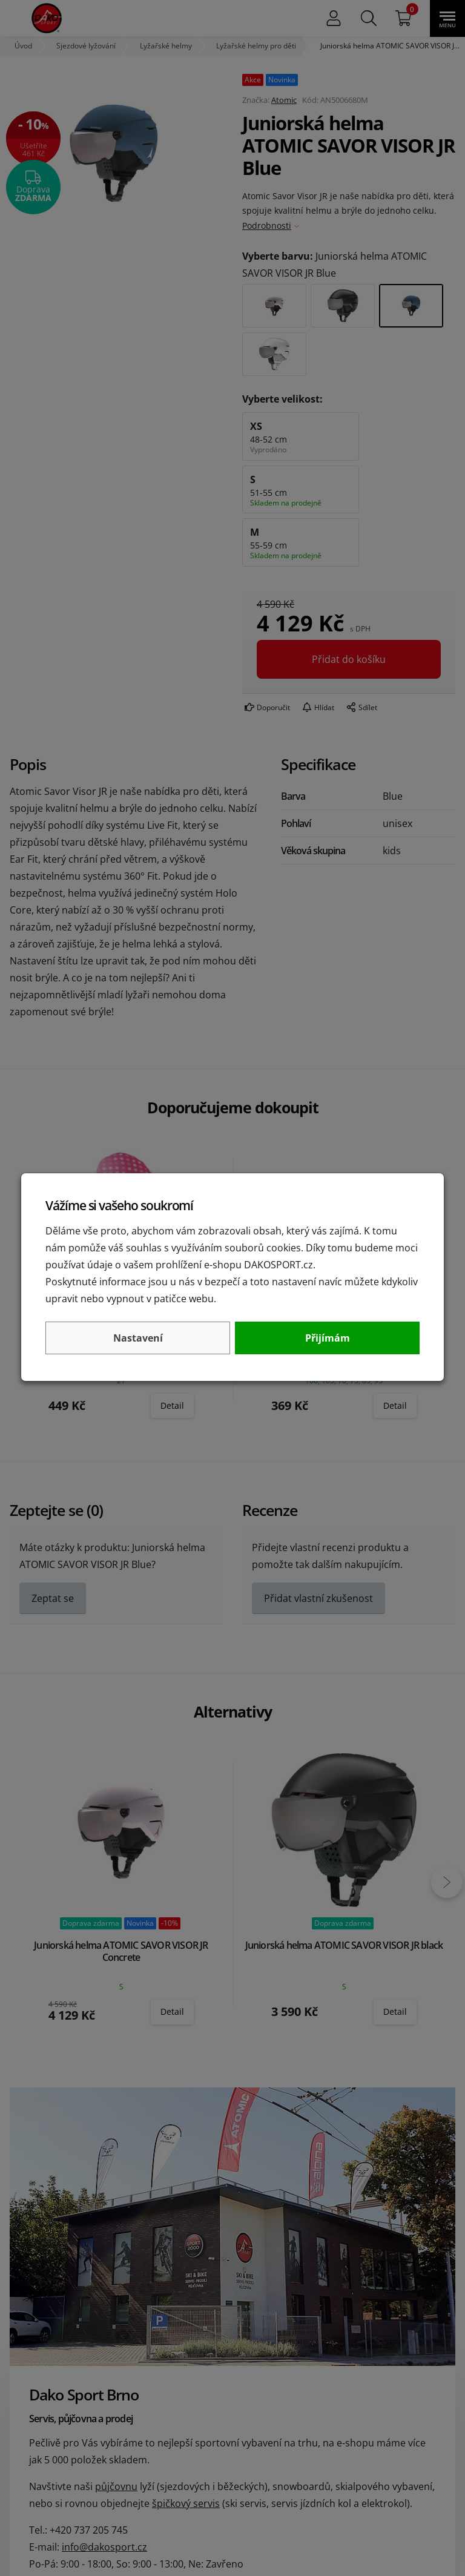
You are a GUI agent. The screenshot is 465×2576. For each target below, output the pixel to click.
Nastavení (138, 1338)
